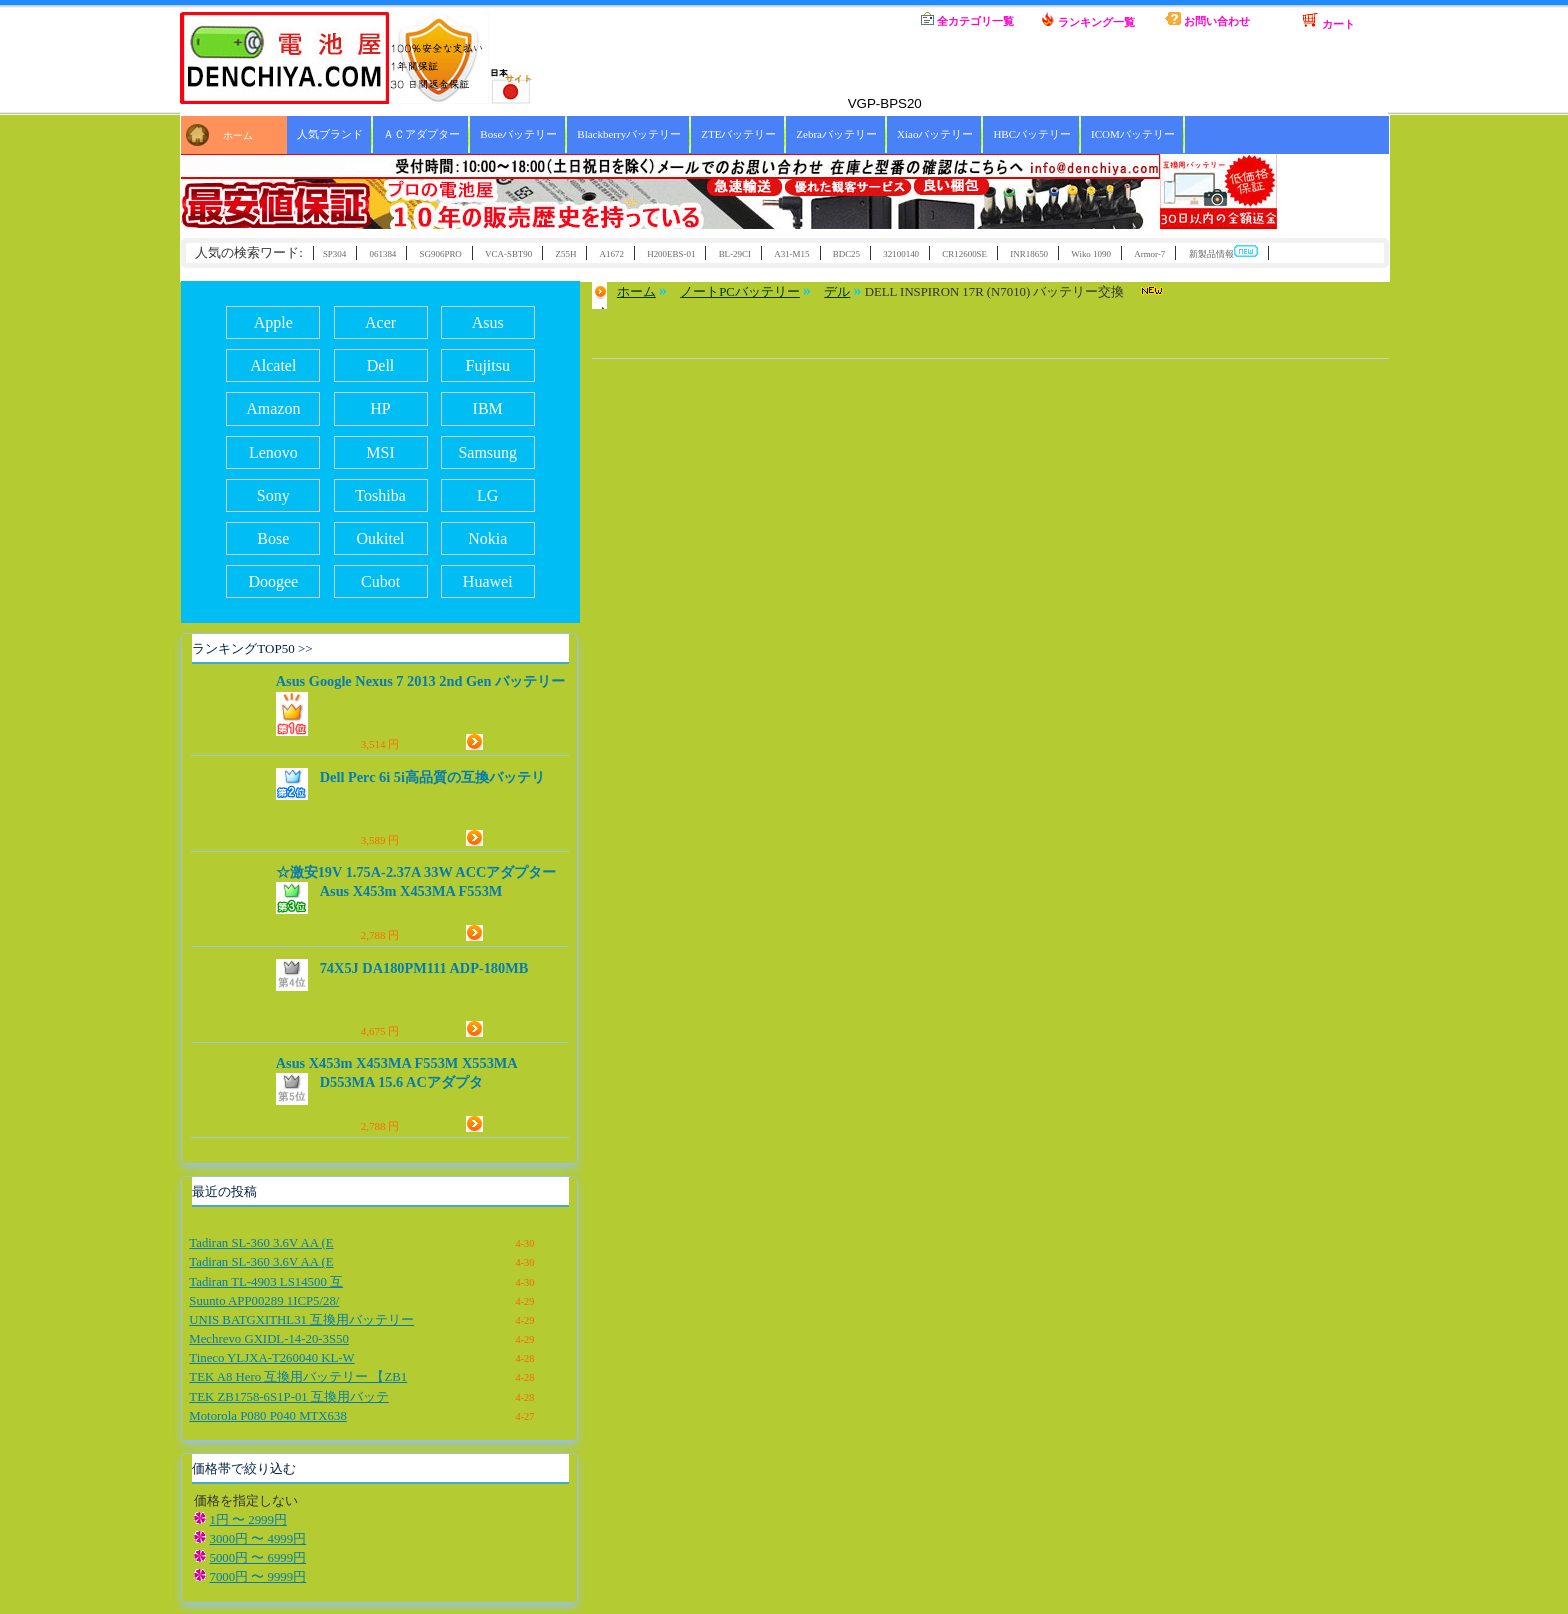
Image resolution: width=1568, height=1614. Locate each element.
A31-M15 (791, 254)
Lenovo (273, 452)
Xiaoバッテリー (935, 134)
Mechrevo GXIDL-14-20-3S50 (269, 1339)
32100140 (901, 254)
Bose (273, 538)
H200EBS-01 (671, 254)
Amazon (273, 408)
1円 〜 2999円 (248, 1520)
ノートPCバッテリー (740, 292)
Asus (488, 322)
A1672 (612, 254)
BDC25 (846, 254)
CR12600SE (964, 254)
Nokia (487, 538)
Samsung (487, 452)
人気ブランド (330, 134)
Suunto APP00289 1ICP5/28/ (264, 1301)
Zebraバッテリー (836, 134)
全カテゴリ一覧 (967, 19)
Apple (273, 322)
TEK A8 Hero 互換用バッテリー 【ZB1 (298, 1377)
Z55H (566, 254)
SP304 (334, 254)
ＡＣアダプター (421, 134)
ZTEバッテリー (738, 134)
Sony (273, 495)
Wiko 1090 (1091, 254)
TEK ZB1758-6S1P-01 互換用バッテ (289, 1397)
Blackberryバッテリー (629, 134)
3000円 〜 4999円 (258, 1539)
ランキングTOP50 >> (252, 648)
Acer (380, 322)
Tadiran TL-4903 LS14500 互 (266, 1282)
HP (380, 408)
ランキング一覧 (1088, 20)
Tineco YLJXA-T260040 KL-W (271, 1358)
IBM (488, 408)
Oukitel (381, 538)
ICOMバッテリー (1133, 134)
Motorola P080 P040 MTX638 (267, 1416)
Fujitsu (487, 365)
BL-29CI (735, 254)
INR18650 (1029, 254)
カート (1328, 21)
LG (487, 495)
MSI (380, 452)
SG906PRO (441, 254)
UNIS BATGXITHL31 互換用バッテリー (301, 1320)
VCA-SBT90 (508, 254)
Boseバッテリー (518, 134)
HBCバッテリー (1032, 134)
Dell (381, 365)
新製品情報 (1223, 252)
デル (837, 292)
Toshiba (380, 495)
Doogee (273, 581)
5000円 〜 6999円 (258, 1558)
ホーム (848, 20)
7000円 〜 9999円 (258, 1577)
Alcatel (273, 365)
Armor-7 (1149, 254)
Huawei (488, 581)
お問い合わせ (1207, 19)
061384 (382, 254)
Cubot (380, 581)
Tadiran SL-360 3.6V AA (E (261, 1243)
